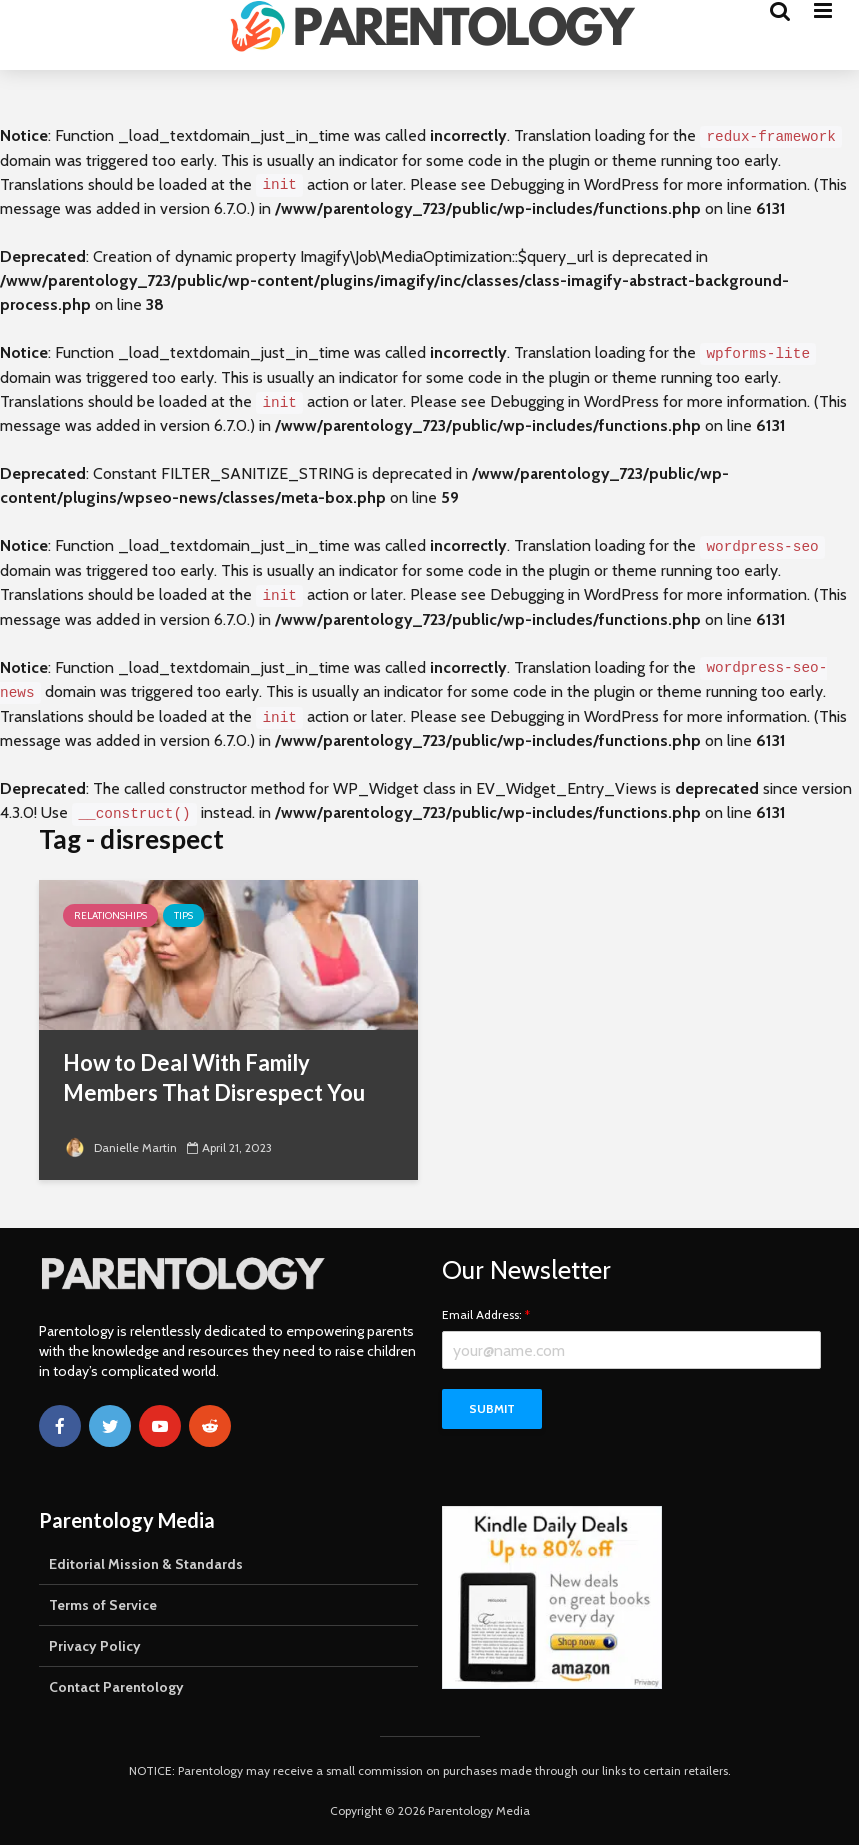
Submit (492, 1408)
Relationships (110, 915)
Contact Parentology (116, 1687)
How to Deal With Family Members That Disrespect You (214, 1077)
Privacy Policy (95, 1646)
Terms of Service (103, 1605)
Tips (183, 915)
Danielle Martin (120, 1147)
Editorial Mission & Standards (146, 1564)
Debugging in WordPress (574, 184)
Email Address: (486, 1315)
